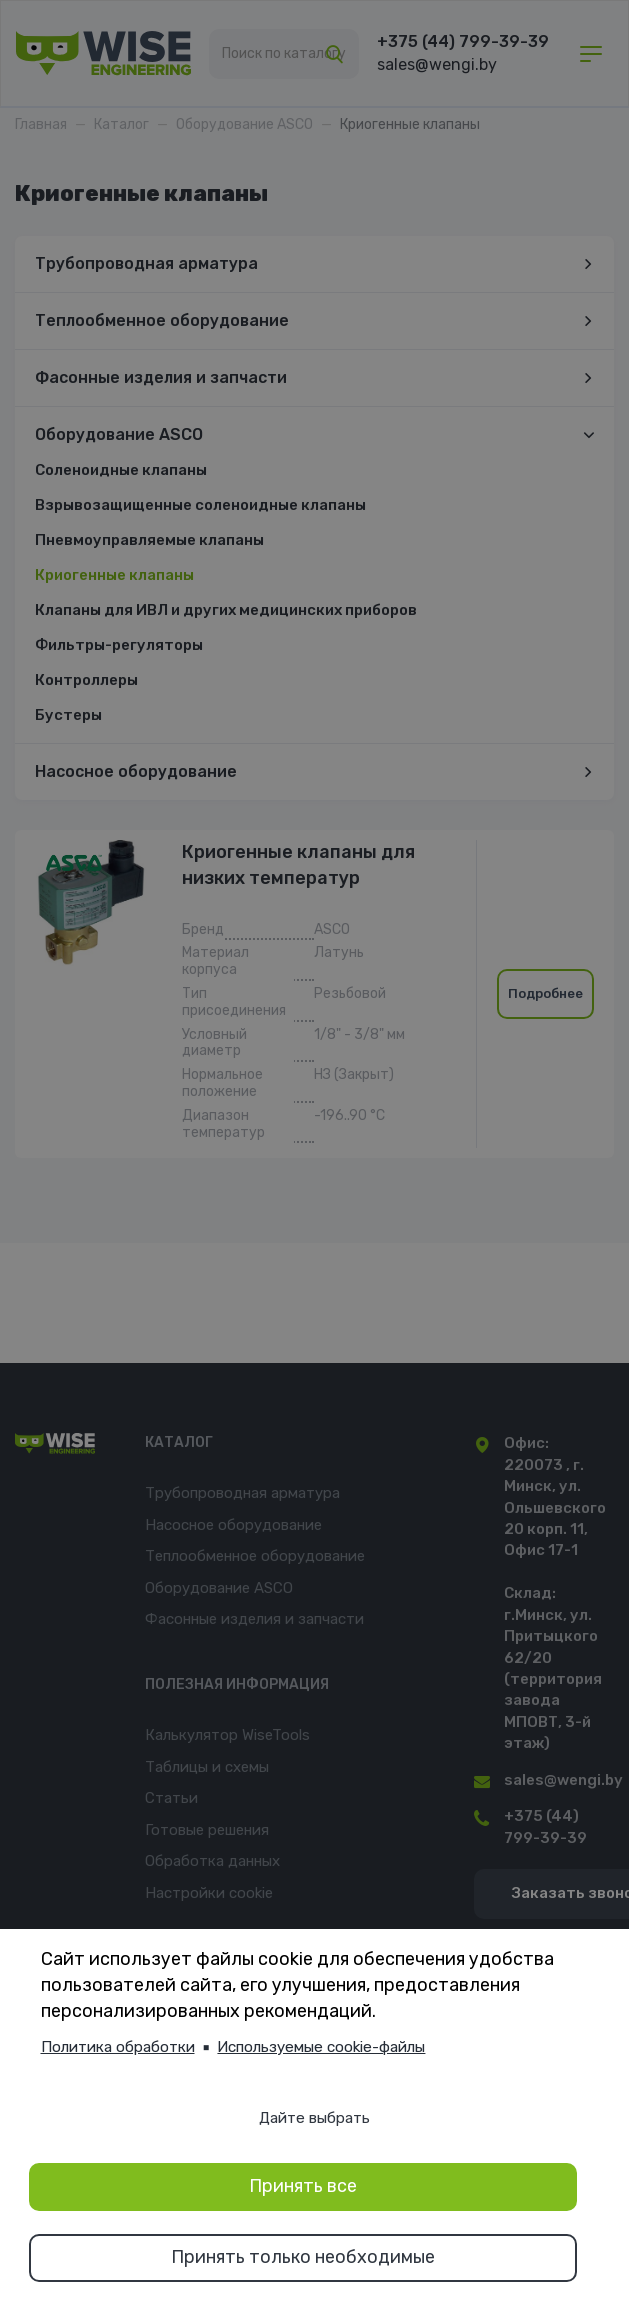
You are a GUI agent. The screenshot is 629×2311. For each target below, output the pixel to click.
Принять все (303, 2186)
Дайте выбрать (314, 2118)
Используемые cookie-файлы (321, 2047)
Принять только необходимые (303, 2257)
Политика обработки (118, 2047)
